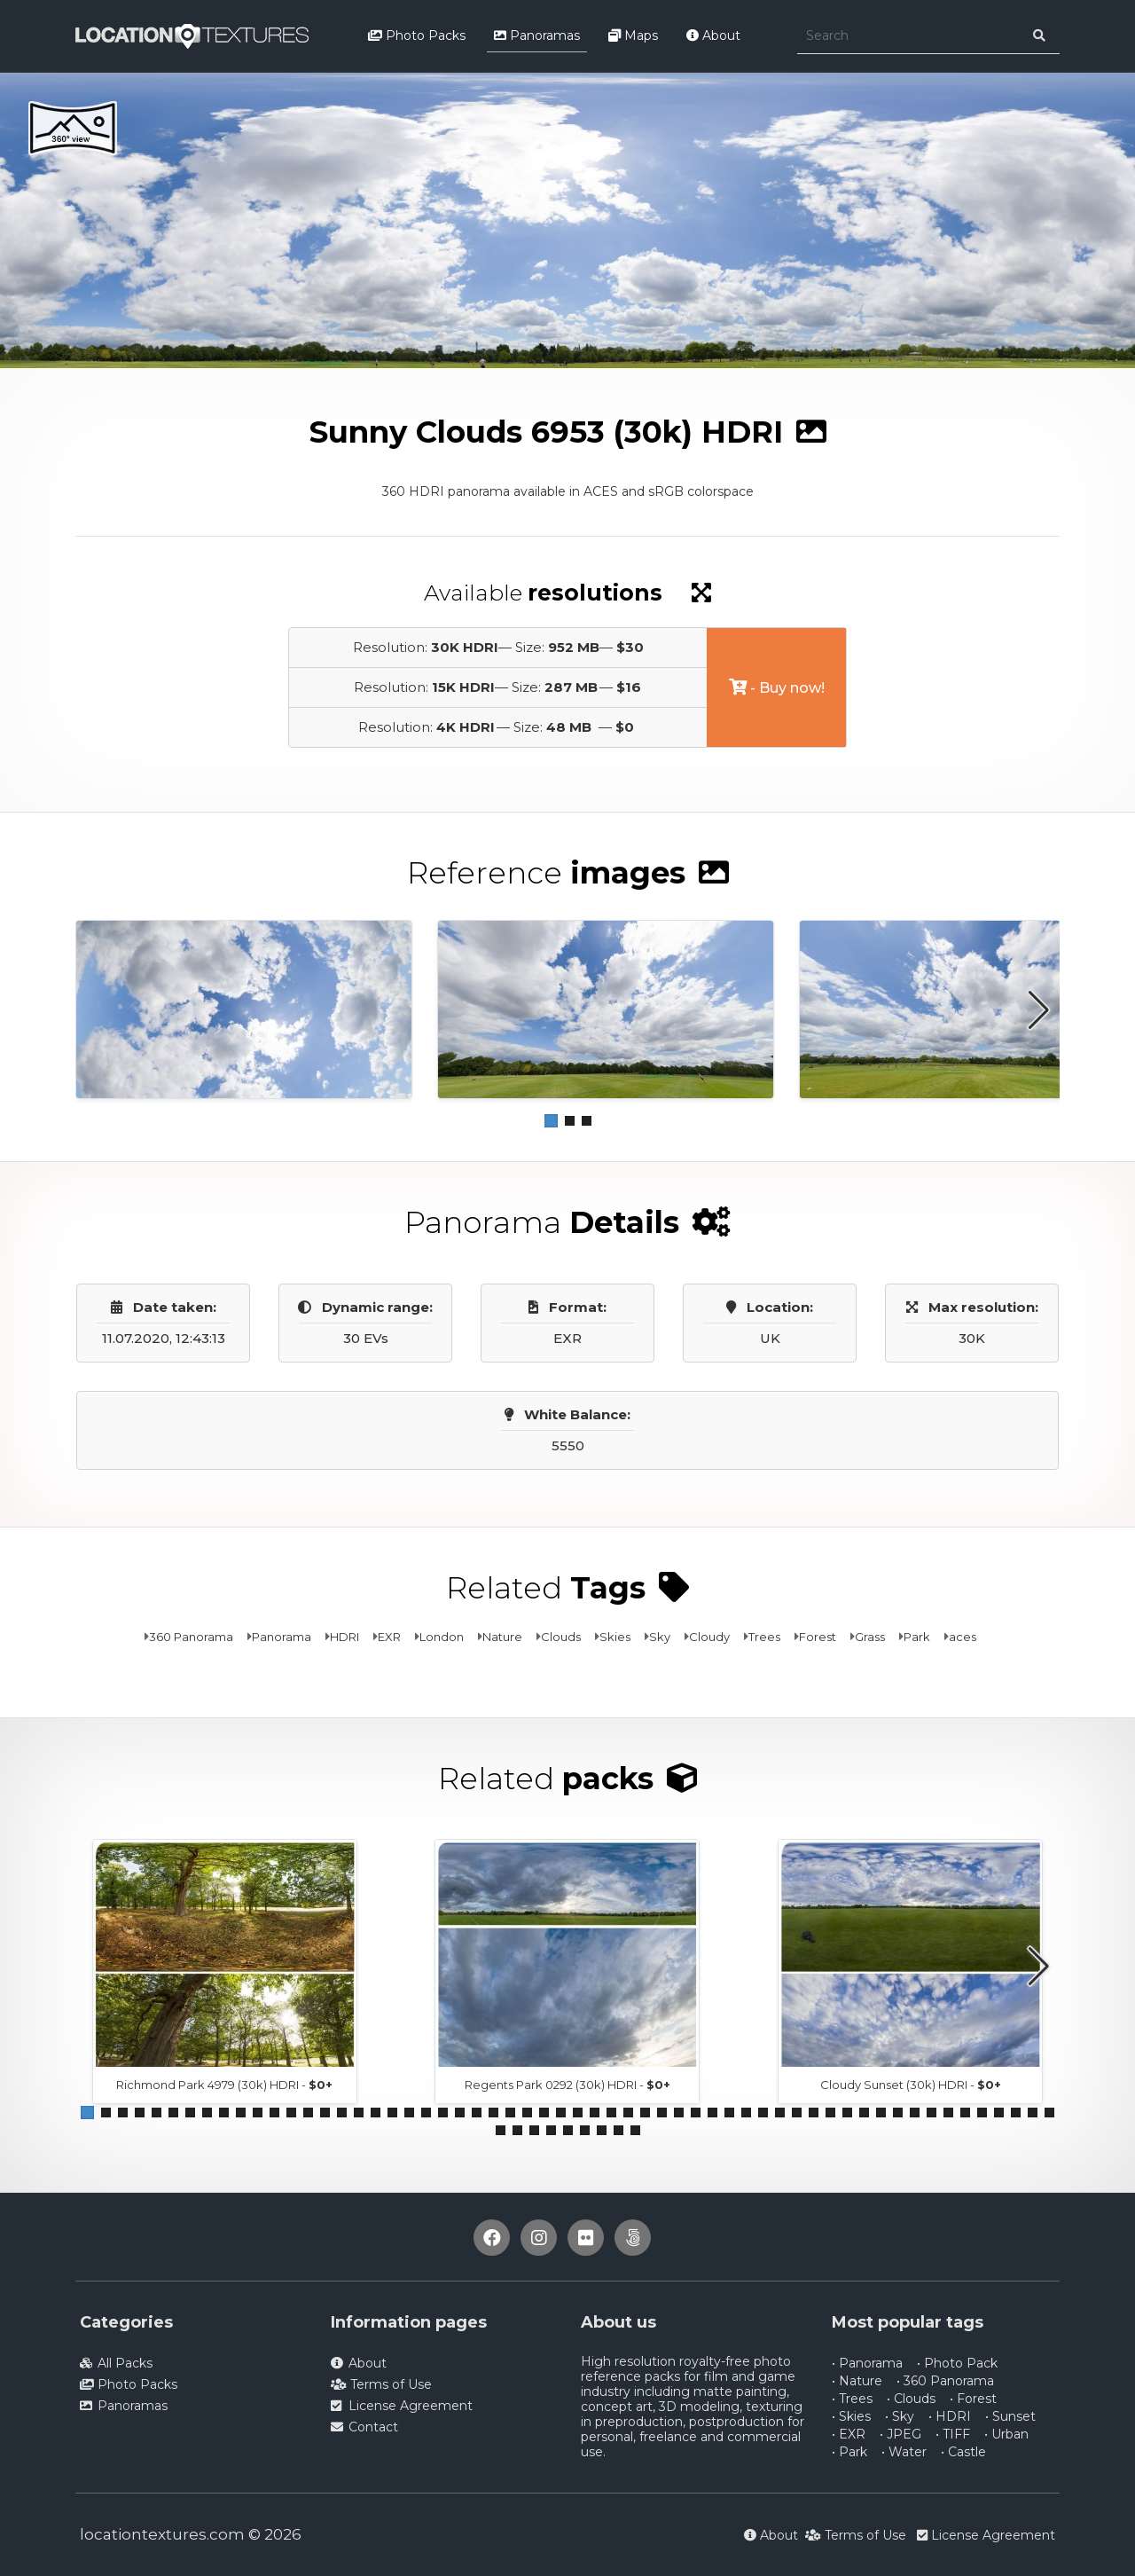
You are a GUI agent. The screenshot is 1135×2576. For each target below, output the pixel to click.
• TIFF (952, 2434)
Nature (502, 1637)
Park (917, 1637)
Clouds (561, 1637)
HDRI (344, 1637)
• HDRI (949, 2416)
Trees (764, 1637)
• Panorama (867, 2363)
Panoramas (537, 35)
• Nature (857, 2381)
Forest (817, 1637)
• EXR (848, 2434)
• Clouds (911, 2399)
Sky (659, 1637)
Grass (870, 1637)
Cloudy (709, 1637)
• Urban (1006, 2434)
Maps (633, 35)
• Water (904, 2452)
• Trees (852, 2399)
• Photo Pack (957, 2363)
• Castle (963, 2452)
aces (962, 1637)
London (441, 1637)
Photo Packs (417, 35)
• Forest (973, 2399)
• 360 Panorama (945, 2381)
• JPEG (900, 2434)
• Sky (899, 2416)
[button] (551, 1120)
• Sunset (1010, 2416)
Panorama (281, 1637)
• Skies (851, 2416)
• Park (849, 2452)
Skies (614, 1637)
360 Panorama (191, 1637)
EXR (389, 1637)
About (713, 35)
